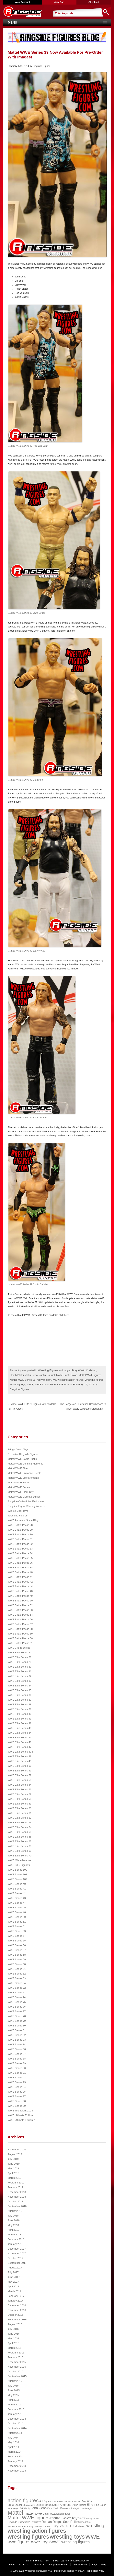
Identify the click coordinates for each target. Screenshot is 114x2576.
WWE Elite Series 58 (19, 1798)
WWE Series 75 (17, 2001)
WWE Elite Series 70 (19, 1855)
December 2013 (17, 2465)
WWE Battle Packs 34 (20, 1553)
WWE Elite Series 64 (19, 1827)
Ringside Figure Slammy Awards (26, 1506)
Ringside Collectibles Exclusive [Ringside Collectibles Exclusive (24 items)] (24, 2522)
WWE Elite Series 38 (19, 1704)
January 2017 (15, 2300)
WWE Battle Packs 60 (20, 1638)
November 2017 (17, 2253)
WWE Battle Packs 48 (20, 1591)
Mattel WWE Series (19, 1487)
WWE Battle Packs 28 (20, 1525)
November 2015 (17, 2366)
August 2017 (15, 2267)
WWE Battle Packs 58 (20, 1628)
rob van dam (44, 1379)
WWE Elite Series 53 (19, 1780)
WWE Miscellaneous (19, 1860)
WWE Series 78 (17, 2016)
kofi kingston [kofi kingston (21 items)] (75, 2508)
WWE (30, 1384)
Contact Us (38, 2564)
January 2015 (15, 2413)
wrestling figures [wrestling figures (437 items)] (28, 2536)
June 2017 (14, 2277)
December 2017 (17, 2248)
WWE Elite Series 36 (19, 1695)
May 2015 (13, 2395)
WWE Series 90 (17, 2068)
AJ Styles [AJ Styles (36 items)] (45, 2501)
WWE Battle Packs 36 (20, 1562)
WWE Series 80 (17, 2025)
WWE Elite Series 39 (19, 1709)
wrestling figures (94, 1379)
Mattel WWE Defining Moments (25, 1463)
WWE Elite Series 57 (19, 1794)
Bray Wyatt (78, 1370)
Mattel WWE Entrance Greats (24, 1473)
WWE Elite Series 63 (19, 1822)
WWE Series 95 (17, 2091)
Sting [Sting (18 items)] (31, 2526)
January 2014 (15, 2461)
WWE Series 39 (44, 1384)
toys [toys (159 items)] (56, 2525)
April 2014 (13, 2447)
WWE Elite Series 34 (19, 1685)
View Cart (59, 2)
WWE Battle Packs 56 (20, 1619)
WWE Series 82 (17, 2035)
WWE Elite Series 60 (19, 1808)
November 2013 (17, 2470)
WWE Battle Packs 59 (20, 1633)
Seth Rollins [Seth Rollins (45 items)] (71, 2521)
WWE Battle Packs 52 (20, 1605)
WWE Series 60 (17, 1964)
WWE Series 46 (17, 1912)
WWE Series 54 (17, 1935)
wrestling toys (17, 1384)
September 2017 (17, 2262)
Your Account (22, 2)
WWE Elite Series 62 (19, 1817)
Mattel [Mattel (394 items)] (15, 2512)
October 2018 (15, 2201)
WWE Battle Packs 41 (20, 1576)
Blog (103, 2564)
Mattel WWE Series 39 (23, 1379)
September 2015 (17, 2376)
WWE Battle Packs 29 (20, 1529)
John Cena (31, 1375)
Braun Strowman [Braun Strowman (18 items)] (73, 2501)
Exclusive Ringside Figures (23, 1454)
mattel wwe (70, 1375)
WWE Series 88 (17, 2058)
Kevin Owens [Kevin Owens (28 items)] (60, 2508)
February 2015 (16, 2409)
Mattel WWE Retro (18, 1482)
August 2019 (15, 2154)
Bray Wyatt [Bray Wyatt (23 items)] (87, 2501)
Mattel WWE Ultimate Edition (24, 1496)
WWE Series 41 (17, 1888)
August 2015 (15, 2380)
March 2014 (14, 2451)
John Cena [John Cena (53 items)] (39, 2508)
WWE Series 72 (17, 1987)
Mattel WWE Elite (18, 1468)
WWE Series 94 (17, 2086)
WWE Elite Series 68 (19, 1846)
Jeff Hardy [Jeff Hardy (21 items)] (25, 2508)
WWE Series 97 (17, 2096)
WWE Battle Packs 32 (20, 1543)
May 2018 (13, 2225)
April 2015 (13, 2399)
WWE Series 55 (17, 1940)
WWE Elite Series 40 (19, 1713)
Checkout (93, 2)
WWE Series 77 (17, 2011)
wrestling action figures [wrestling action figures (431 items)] (37, 2531)
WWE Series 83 (17, 2039)
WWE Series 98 (17, 2101)
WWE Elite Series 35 (19, 1690)
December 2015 (17, 2362)
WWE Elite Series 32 (19, 1676)
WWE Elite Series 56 (19, 1789)
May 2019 (13, 2168)
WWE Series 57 (17, 1950)
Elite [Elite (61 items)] (89, 2505)
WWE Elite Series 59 (19, 1803)
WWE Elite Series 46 (19, 1742)
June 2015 (14, 2390)
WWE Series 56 (17, 1945)
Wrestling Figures (48, 1370)
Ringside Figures (41, 66)
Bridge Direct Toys (18, 1449)
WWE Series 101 (17, 1874)
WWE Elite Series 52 (19, 1775)
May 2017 (13, 2281)
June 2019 (14, 2163)
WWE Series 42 (17, 1893)
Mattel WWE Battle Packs (22, 1458)
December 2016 (17, 2305)
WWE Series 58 (17, 1954)
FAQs (94, 2564)
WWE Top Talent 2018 (20, 2110)
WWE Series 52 (17, 1926)
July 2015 (13, 2385)
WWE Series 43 (17, 1898)
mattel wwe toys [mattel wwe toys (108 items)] (65, 2518)
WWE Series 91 (17, 2072)
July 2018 (13, 2215)
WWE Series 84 (17, 2044)
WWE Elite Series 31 (19, 1671)
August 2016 (15, 2324)
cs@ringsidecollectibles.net (75, 2560)
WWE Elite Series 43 (19, 1728)
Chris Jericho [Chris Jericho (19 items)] (29, 2505)
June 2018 (14, 2220)
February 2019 (16, 2182)
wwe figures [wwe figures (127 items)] (19, 2541)
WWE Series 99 (17, 2105)
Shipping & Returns (58, 2564)
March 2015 (14, 2404)
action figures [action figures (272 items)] (23, 2500)
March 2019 (14, 2177)
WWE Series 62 (17, 1973)
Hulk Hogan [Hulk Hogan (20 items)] (13, 2508)
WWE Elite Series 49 (19, 1761)
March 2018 (14, 2234)
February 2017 (16, 2295)
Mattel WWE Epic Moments (23, 1477)
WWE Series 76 (17, 2006)
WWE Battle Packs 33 (20, 1548)
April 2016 (13, 2343)
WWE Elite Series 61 (19, 1813)
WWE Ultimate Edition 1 (21, 2115)
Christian (91, 1370)
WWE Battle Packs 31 (20, 1539)
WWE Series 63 (17, 1978)
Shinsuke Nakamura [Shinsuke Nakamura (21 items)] (18, 2526)
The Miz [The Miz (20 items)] (38, 2526)
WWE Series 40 (17, 1883)
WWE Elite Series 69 (19, 1850)
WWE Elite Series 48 (19, 1756)
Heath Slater (17, 1375)
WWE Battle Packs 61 (20, 1643)
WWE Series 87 (17, 2053)
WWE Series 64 (17, 1983)
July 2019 (13, 2158)
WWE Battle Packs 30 (20, 1534)
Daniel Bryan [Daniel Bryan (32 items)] (44, 2504)
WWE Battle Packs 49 (20, 1595)
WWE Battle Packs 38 (20, 1567)
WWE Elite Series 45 (19, 1737)
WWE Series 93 (17, 2082)
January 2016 (15, 2357)
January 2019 (15, 2187)
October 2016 (15, 2314)
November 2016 (17, 2310)
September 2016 (17, 2319)
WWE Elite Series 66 (19, 1836)
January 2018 (15, 2243)
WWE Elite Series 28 (19, 1657)
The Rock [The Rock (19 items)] (47, 2526)
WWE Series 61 (17, 1968)
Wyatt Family (61, 1384)
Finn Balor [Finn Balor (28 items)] (100, 2504)
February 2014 (16, 2456)
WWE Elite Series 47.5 (21, 1751)
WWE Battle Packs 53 (20, 1610)
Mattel (59, 1375)
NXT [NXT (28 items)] (82, 2518)
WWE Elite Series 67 (19, 1841)
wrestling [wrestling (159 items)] (95, 2525)
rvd (54, 1379)
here (66, 1315)
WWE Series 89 (17, 2063)
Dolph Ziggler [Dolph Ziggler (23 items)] (79, 2505)
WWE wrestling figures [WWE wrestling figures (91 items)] (70, 2542)
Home (12, 2564)
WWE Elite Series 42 (19, 1723)
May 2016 (13, 2338)
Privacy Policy (80, 2564)
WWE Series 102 (17, 1879)
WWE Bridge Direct (19, 1647)
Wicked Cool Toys (18, 1510)
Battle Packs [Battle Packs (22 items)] (58, 2501)
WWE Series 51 (17, 1921)
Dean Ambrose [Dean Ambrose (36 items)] (61, 2504)
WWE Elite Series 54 (19, 1784)
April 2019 (13, 2173)
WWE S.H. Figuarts (19, 1865)
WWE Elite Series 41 (19, 1718)
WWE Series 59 (17, 1959)
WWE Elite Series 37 (19, 1699)
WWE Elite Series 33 (19, 1680)
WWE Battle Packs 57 (20, 1624)
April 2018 (13, 2229)
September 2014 (17, 2428)
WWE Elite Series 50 (19, 1765)
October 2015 (15, 2371)
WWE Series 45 (17, 1907)
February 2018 (16, 2239)
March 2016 (14, 2347)
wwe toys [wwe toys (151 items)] (40, 2541)
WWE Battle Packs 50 (20, 1600)
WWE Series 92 (17, 2077)
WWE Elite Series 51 (19, 1770)
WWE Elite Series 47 (19, 1746)
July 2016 (13, 2328)
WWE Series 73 (17, 1992)
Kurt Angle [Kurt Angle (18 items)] (87, 2508)
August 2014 (15, 2432)
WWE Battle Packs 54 (20, 1614)
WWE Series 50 (17, 1916)
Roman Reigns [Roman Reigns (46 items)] (52, 2521)
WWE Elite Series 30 (19, 1666)
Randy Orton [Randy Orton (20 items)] (92, 2518)
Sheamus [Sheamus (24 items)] (85, 2522)
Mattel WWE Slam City (20, 1491)
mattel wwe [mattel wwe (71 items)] (33, 2513)
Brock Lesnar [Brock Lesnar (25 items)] (15, 2505)
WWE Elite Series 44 (19, 1732)
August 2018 (15, 2210)
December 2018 (17, 2192)
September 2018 (17, 2206)
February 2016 (16, 2352)
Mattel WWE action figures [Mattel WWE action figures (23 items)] (56, 2513)
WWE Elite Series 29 (19, 1661)
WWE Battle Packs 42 (20, 1581)
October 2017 (15, 2258)
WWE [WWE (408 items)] (92, 2536)
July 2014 (13, 2437)
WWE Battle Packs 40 (20, 1572)
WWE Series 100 (17, 1869)
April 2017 (13, 2286)
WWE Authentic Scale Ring (23, 1520)
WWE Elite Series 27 (19, 1652)
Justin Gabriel (47, 1375)
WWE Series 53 (17, 1931)
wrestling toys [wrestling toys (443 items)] (67, 2536)
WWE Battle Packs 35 (20, 1558)
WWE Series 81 (17, 2030)
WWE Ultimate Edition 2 (21, 2120)
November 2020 (17, 2149)
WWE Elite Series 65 (19, 1831)
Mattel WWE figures (90, 1375)
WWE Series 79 (17, 2020)
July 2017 (13, 2272)
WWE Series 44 (17, 1902)
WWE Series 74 (17, 1997)
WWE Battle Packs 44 (20, 1586)
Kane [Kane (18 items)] (49, 2508)
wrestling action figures (71, 1379)
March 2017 (14, 2291)
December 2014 (17, 2418)
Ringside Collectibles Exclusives (26, 1501)
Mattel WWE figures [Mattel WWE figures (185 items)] (29, 2517)
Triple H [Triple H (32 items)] (66, 2526)
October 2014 (15, 2423)
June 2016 (14, 2333)
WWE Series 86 (17, 2049)
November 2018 (17, 2196)
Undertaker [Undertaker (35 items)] (79, 2526)
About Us (24, 2564)
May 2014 (13, 2442)
